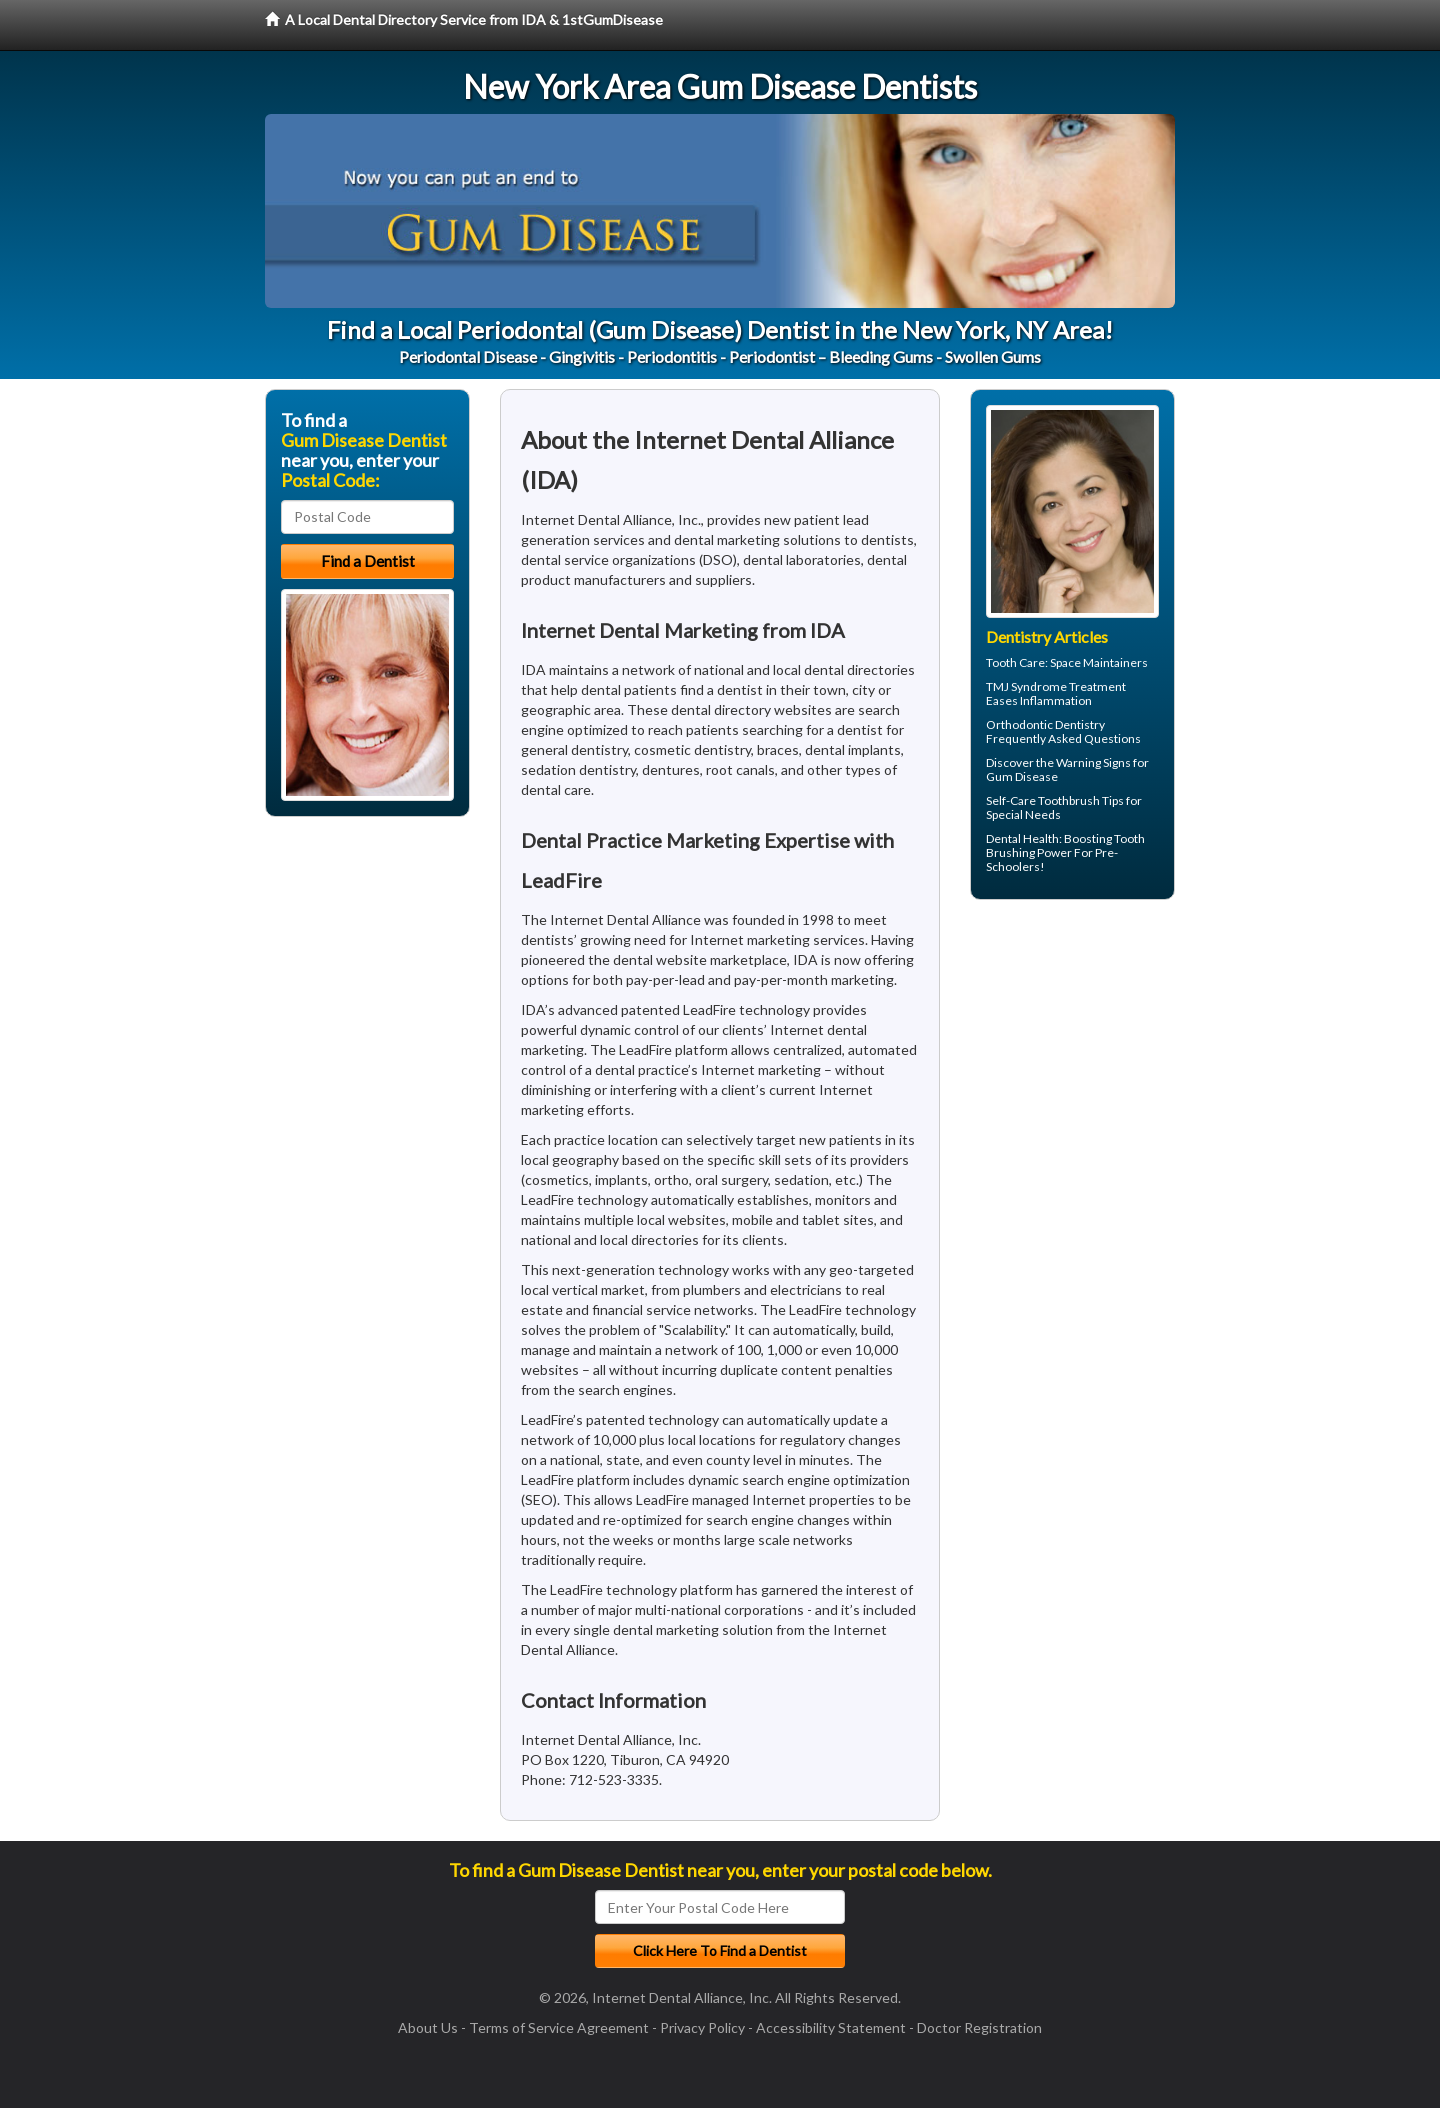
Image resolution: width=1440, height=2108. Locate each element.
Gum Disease (1022, 776)
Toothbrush (1069, 800)
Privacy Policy (702, 2027)
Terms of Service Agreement (559, 2027)
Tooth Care (1015, 662)
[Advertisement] (1072, 1070)
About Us (428, 2027)
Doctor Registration (979, 2027)
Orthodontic (1019, 724)
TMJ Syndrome (1026, 686)
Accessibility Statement (831, 2027)
